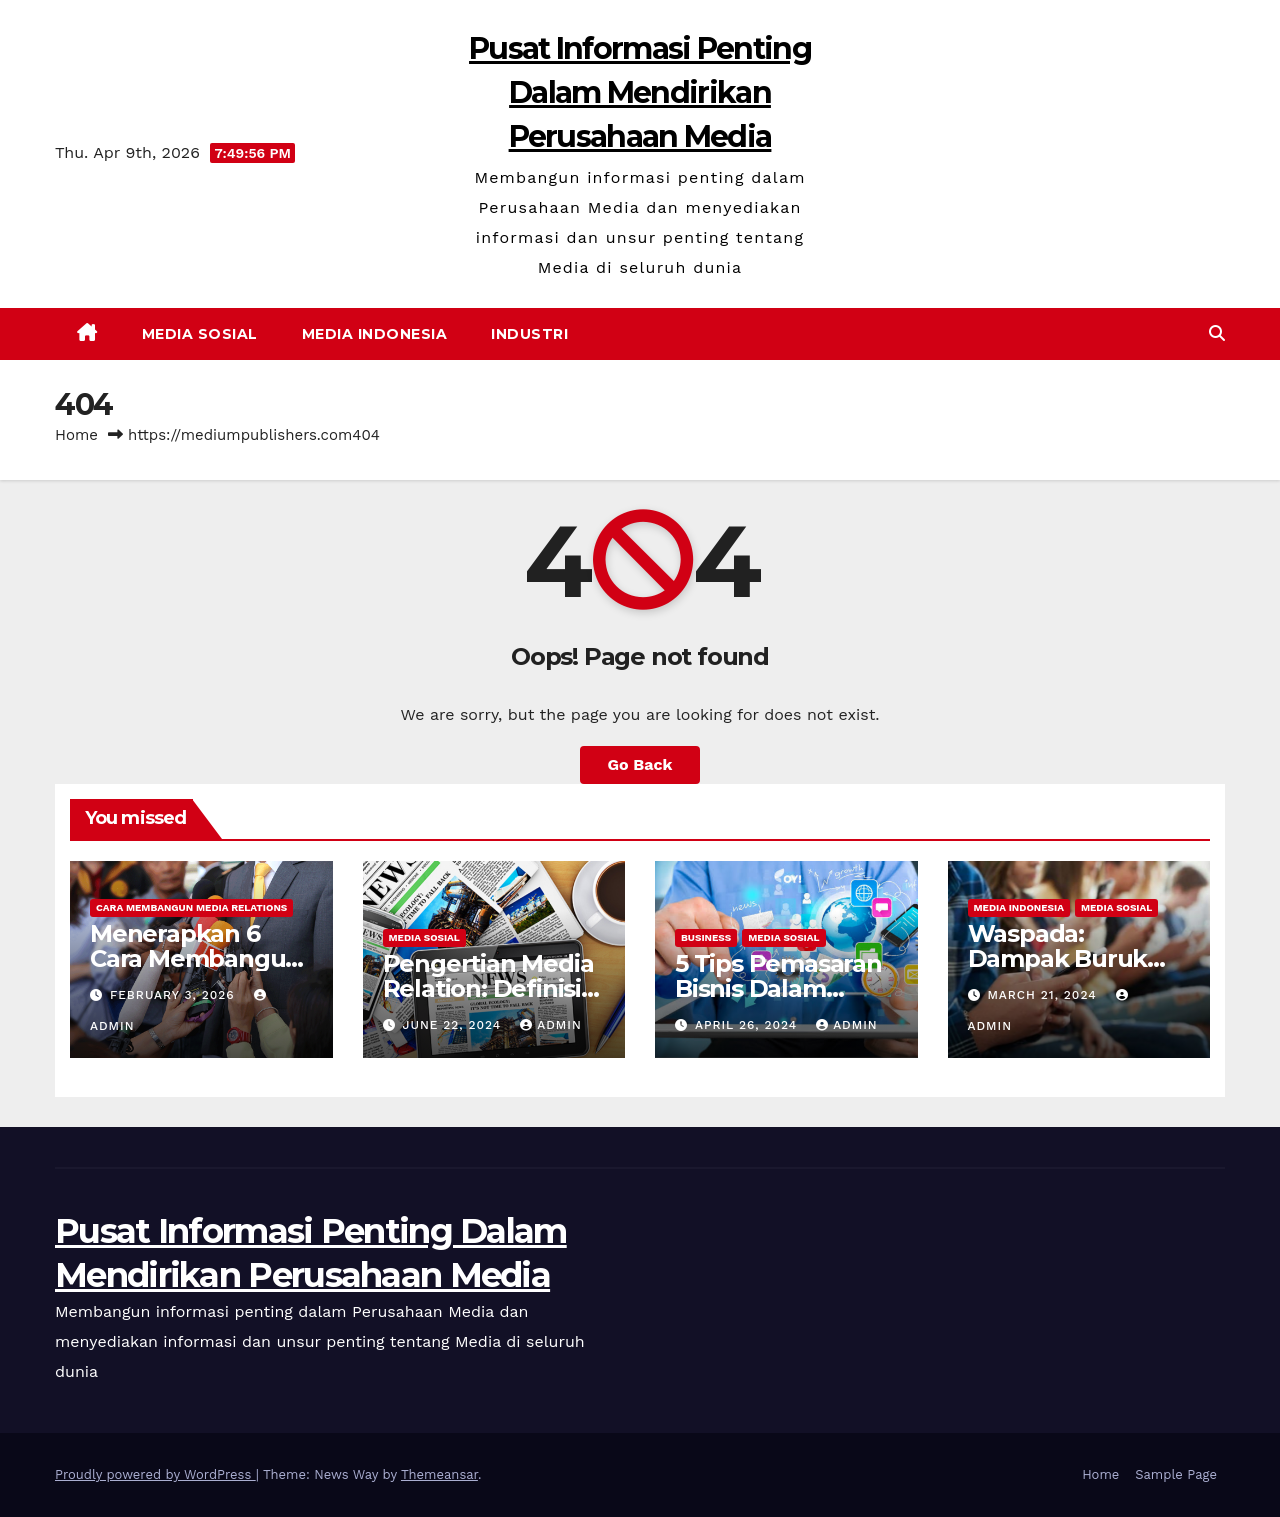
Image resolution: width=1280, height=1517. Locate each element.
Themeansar (439, 1474)
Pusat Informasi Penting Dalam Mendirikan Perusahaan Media (640, 92)
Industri (529, 334)
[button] (1217, 333)
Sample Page (1176, 1474)
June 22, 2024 (454, 1025)
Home (76, 435)
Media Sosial (200, 334)
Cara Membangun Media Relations (191, 907)
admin (551, 1025)
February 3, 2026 (175, 995)
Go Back (640, 764)
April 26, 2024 (748, 1025)
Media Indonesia (375, 334)
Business (706, 937)
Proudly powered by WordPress (155, 1474)
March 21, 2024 (1044, 995)
